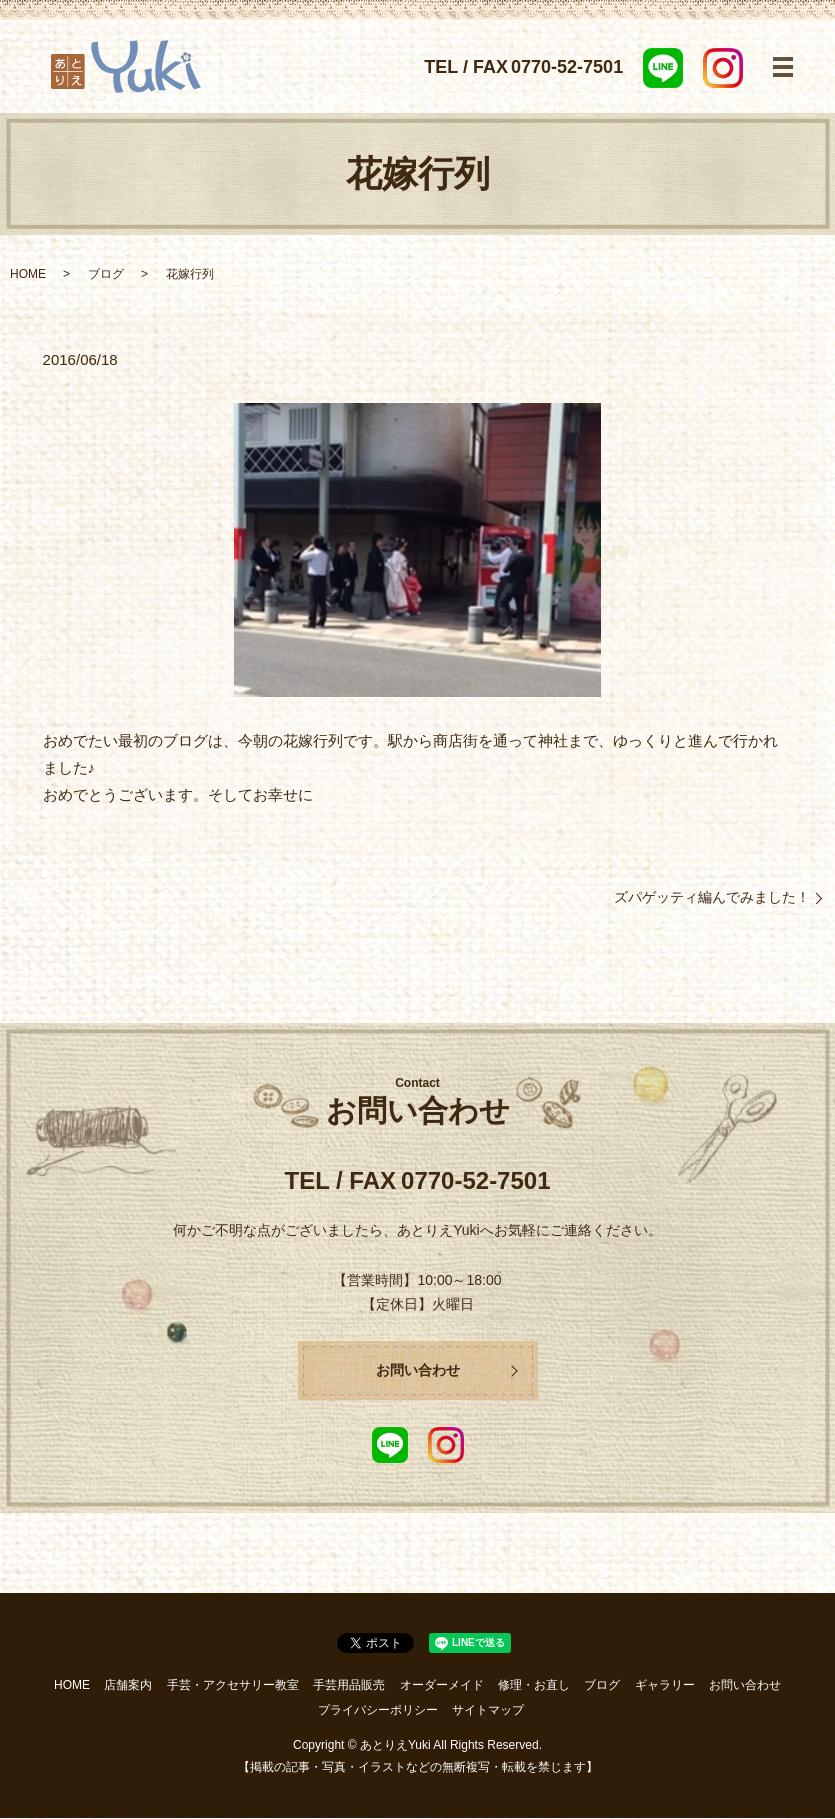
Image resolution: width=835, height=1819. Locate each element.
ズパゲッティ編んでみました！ (712, 897)
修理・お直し (534, 1686)
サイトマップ (488, 1711)
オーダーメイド (442, 1686)
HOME (28, 274)
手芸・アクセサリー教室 (233, 1686)
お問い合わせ (418, 1370)
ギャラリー (665, 1686)
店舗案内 (128, 1686)
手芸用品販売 (349, 1686)
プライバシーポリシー (378, 1711)
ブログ (106, 274)
